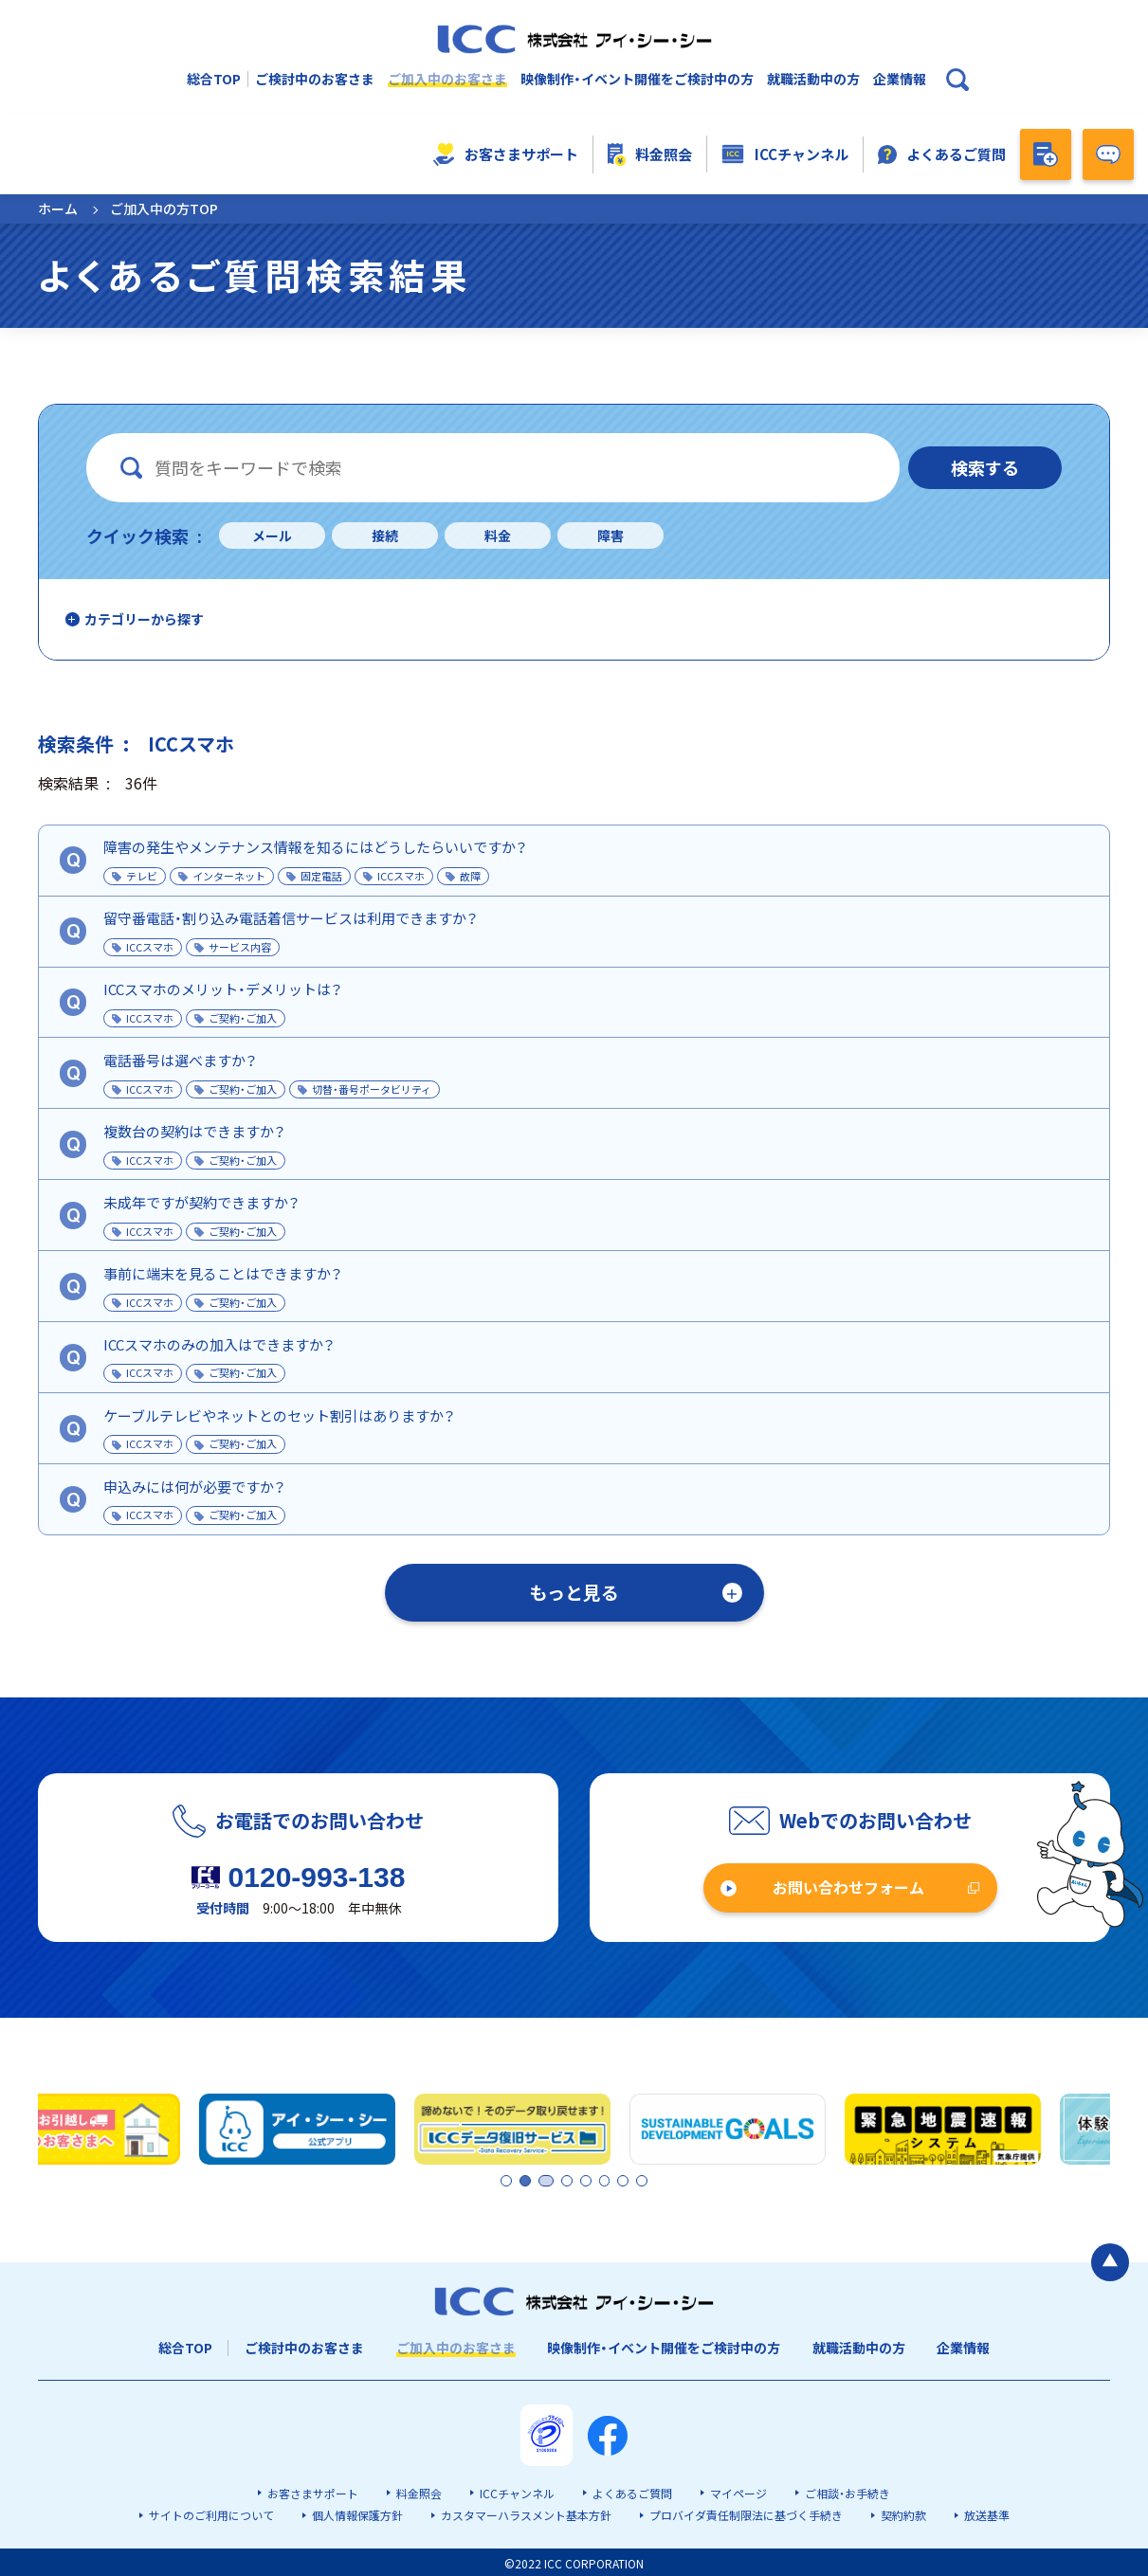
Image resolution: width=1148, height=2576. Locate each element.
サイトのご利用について (211, 2513)
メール (272, 535)
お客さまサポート (505, 154)
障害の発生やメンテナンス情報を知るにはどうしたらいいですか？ (315, 847)
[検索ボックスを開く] (957, 79)
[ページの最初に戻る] (1110, 2259)
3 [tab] (559, 2180)
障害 (610, 535)
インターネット (228, 875)
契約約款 (903, 2513)
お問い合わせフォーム (848, 1887)
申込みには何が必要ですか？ (194, 1487)
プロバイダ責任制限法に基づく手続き (746, 2513)
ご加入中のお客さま (447, 79)
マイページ (738, 2491)
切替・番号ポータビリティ (371, 1089)
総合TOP (214, 79)
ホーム (58, 208)
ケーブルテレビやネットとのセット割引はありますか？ (279, 1415)
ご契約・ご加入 (243, 1017)
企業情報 (899, 79)
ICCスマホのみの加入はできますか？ (219, 1344)
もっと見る (574, 1592)
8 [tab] (640, 2180)
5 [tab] (591, 2180)
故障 (470, 875)
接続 (385, 535)
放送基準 (987, 2513)
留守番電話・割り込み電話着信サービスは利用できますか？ (290, 918)
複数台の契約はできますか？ (194, 1131)
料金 (497, 535)
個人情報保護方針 (357, 2513)
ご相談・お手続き (847, 2491)
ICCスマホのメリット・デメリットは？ (222, 989)
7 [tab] (624, 2180)
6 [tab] (607, 2180)
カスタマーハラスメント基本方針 (526, 2513)
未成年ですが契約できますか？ (201, 1202)
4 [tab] (575, 2180)
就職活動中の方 (813, 79)
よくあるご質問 (942, 154)
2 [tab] (523, 2180)
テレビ (141, 875)
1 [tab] (507, 2180)
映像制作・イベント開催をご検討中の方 (637, 79)
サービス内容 (240, 946)
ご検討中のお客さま (314, 79)
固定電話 (321, 875)
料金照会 (650, 154)
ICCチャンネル (784, 154)
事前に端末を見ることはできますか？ (222, 1273)
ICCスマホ (401, 875)
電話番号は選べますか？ (180, 1060)
